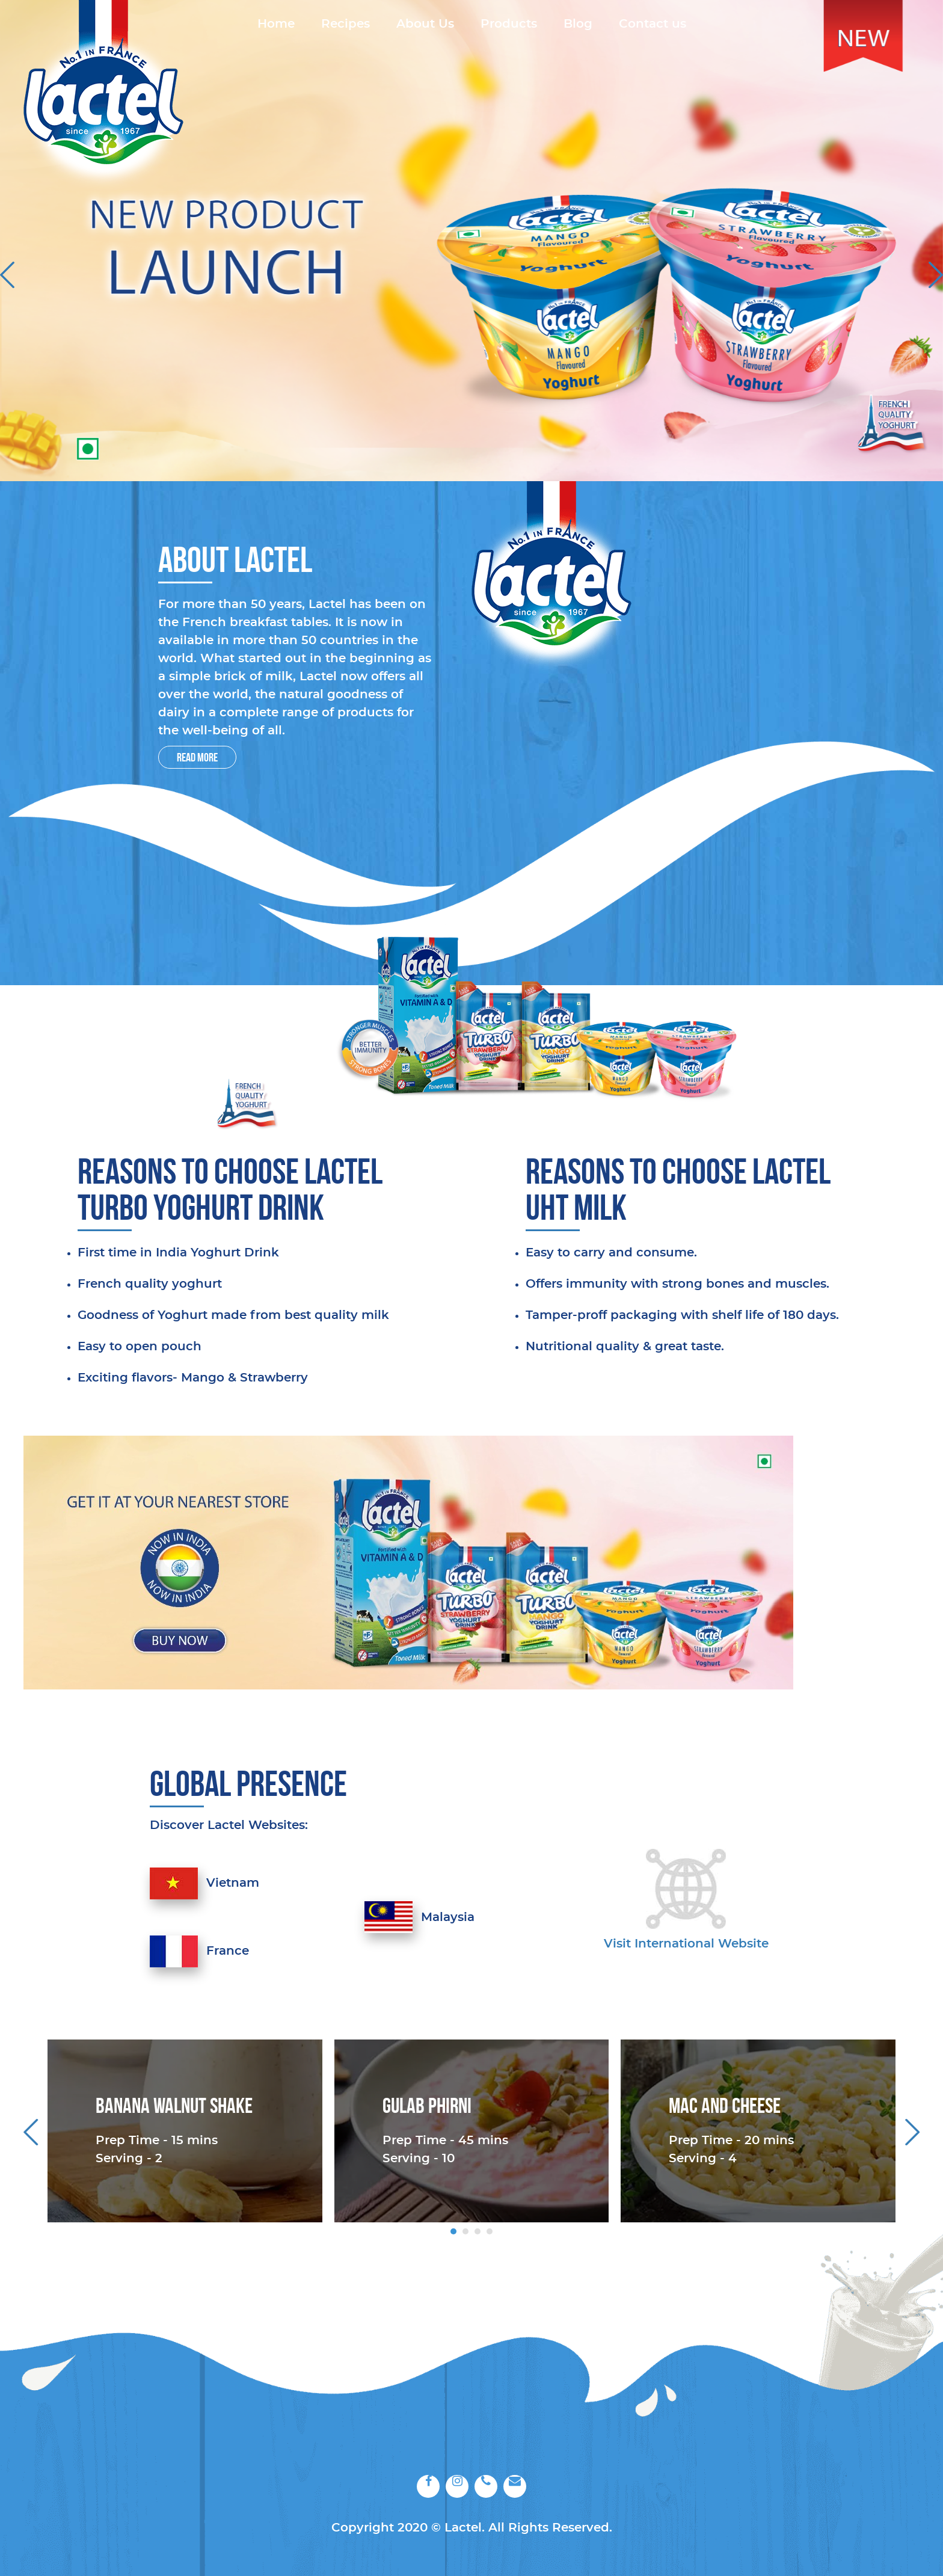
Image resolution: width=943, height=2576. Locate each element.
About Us (425, 24)
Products (509, 24)
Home (276, 24)
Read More (197, 757)
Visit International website (686, 1944)
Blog (578, 24)
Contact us (652, 24)
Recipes (345, 24)
